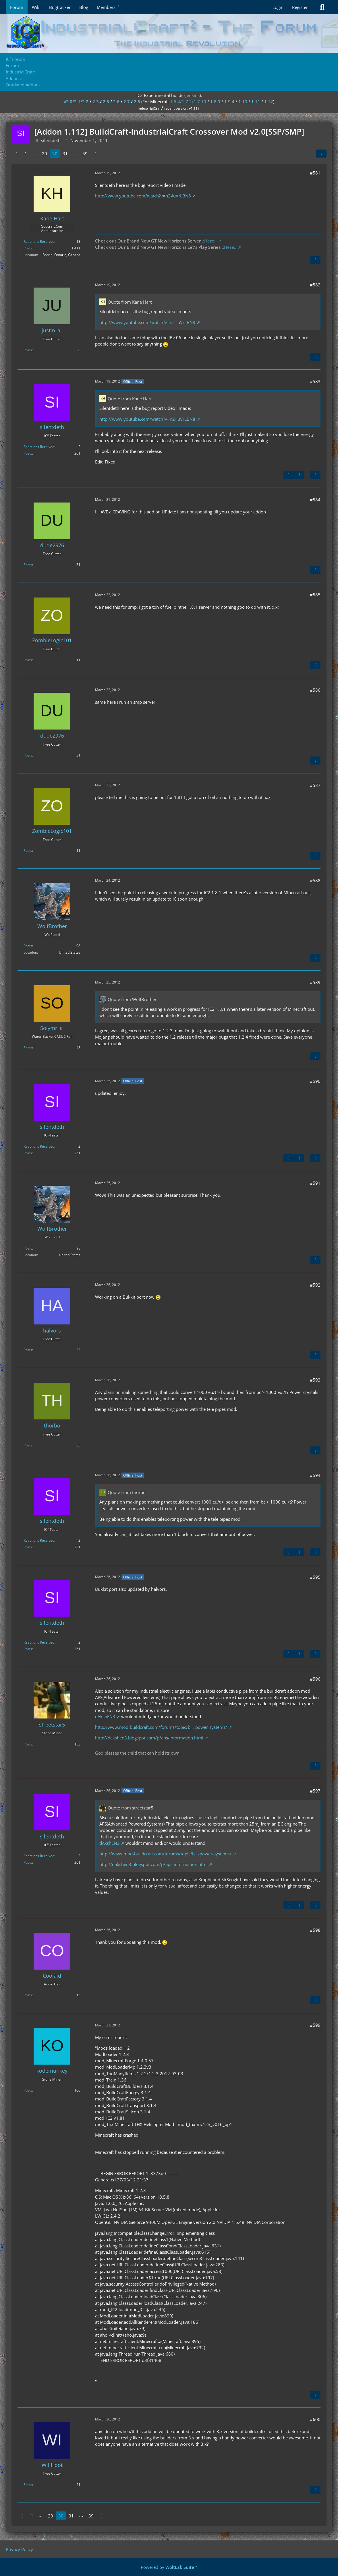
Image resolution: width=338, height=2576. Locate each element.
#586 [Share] (315, 690)
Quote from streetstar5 (130, 1808)
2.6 (116, 101)
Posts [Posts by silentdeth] (28, 453)
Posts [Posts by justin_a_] (28, 350)
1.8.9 (215, 101)
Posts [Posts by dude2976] (28, 564)
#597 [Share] (315, 1791)
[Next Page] (95, 153)
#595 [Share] (315, 1577)
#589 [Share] (315, 982)
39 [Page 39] (85, 153)
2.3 (95, 101)
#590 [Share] (315, 1081)
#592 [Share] (315, 1285)
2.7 (126, 101)
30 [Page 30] (54, 153)
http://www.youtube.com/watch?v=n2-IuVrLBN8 (143, 196)
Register (300, 7)
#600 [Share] (315, 2419)
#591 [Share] (315, 1183)
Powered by (169, 2567)
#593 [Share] (315, 1380)
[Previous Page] (16, 153)
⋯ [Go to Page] (34, 153)
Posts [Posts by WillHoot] (28, 2484)
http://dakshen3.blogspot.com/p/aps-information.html (149, 1738)
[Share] (321, 154)
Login (278, 7)
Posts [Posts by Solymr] (28, 1047)
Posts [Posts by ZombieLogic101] (28, 659)
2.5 (106, 101)
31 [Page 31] (65, 153)
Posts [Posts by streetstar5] (28, 1744)
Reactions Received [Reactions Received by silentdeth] (39, 446)
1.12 (268, 101)
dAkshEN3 (105, 1716)
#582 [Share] (315, 285)
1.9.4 (229, 101)
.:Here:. (209, 241)
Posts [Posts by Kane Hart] (28, 248)
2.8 (137, 101)
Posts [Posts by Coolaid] (28, 1995)
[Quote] (315, 260)
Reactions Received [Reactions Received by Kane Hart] (39, 241)
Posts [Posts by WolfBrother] (28, 945)
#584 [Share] (315, 500)
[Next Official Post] (299, 475)
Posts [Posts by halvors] (28, 1349)
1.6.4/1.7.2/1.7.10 (188, 101)
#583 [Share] (315, 381)
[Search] (322, 7)
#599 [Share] (315, 2025)
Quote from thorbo (127, 1492)
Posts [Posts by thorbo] (28, 1445)
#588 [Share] (315, 880)
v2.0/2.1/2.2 (76, 101)
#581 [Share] (315, 173)
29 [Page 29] (44, 153)
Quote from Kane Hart (130, 302)
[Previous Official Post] (288, 475)
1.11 (255, 101)
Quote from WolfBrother (132, 999)
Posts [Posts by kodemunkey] (28, 2090)
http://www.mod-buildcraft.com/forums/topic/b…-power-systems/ (161, 1727)
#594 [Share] (315, 1475)
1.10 (242, 101)
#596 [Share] (315, 1679)
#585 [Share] (315, 595)
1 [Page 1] (26, 153)
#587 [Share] (315, 785)
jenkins (193, 95)
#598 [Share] (315, 1930)
